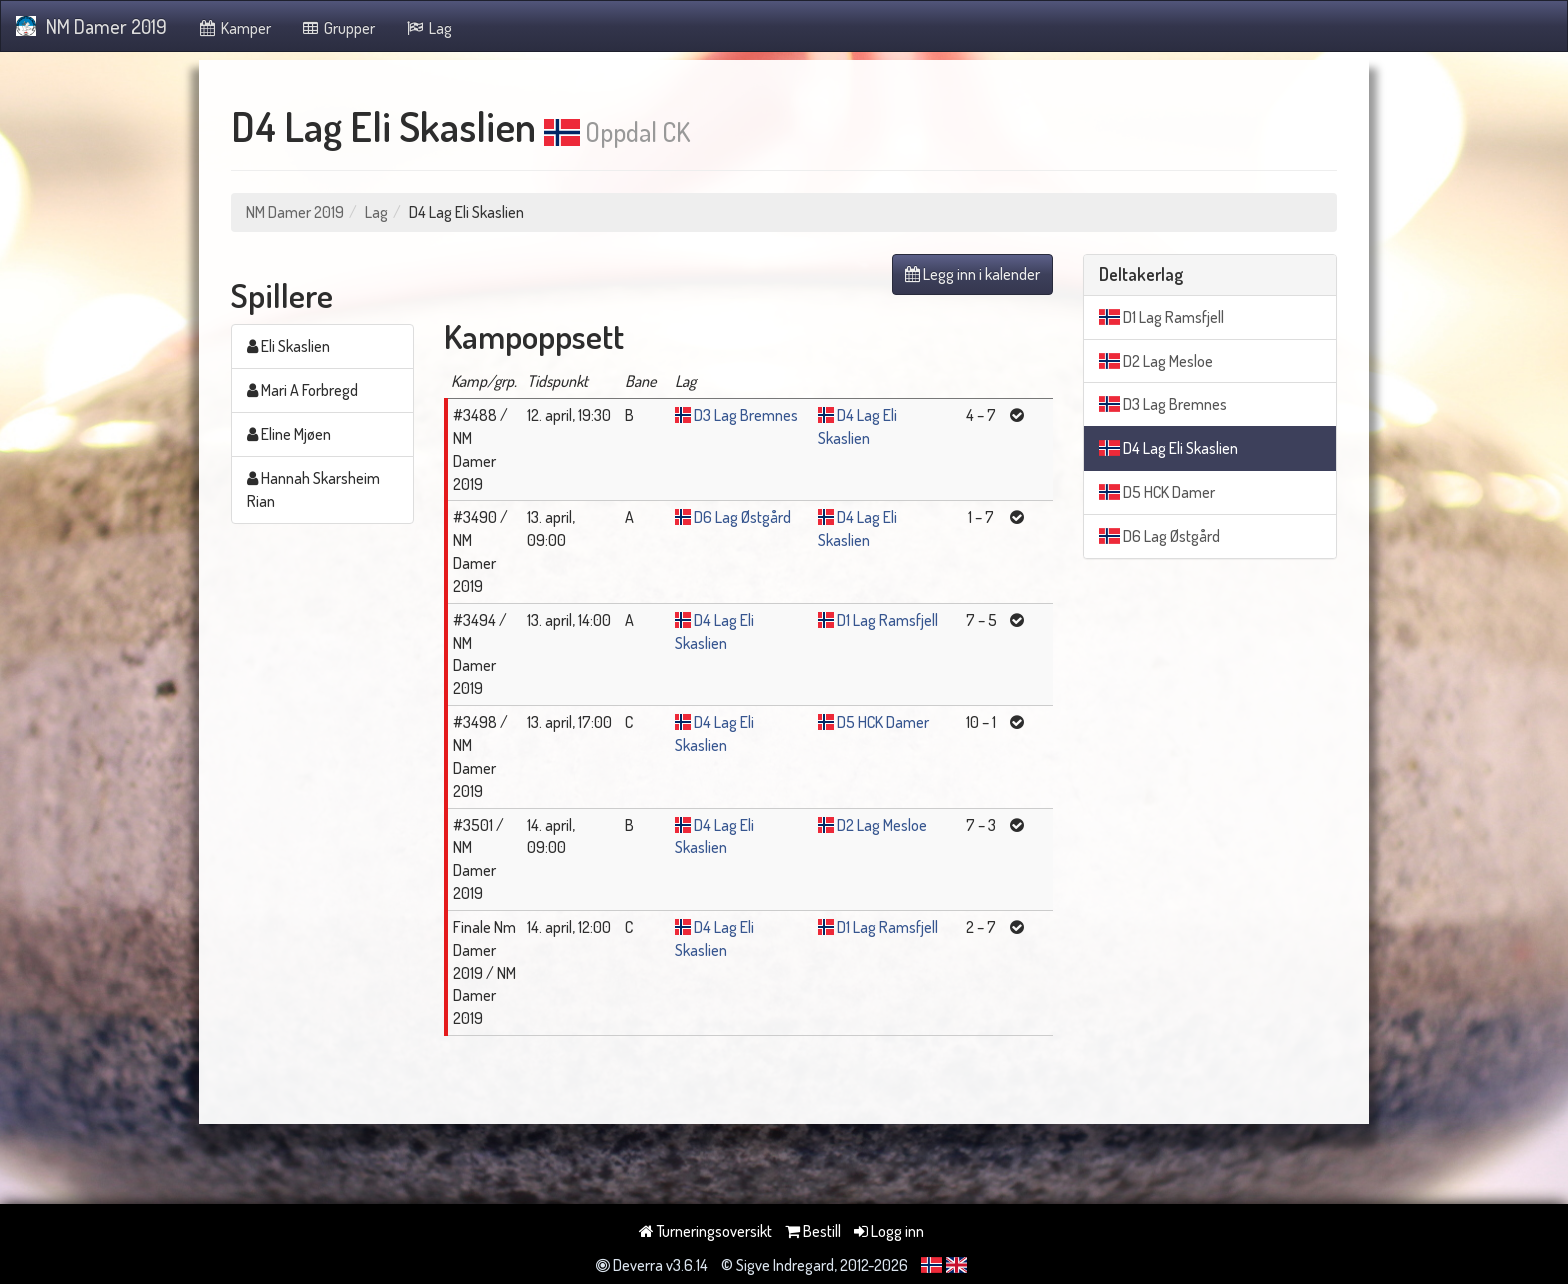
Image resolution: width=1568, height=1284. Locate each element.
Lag (428, 28)
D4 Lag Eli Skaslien (1168, 448)
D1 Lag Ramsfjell (887, 620)
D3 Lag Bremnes (746, 415)
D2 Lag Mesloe (882, 825)
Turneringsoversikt (705, 1231)
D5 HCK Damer (883, 722)
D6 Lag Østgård (742, 517)
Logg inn (889, 1231)
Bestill (813, 1231)
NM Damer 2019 (91, 26)
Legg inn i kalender (972, 274)
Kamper (234, 28)
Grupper (338, 28)
